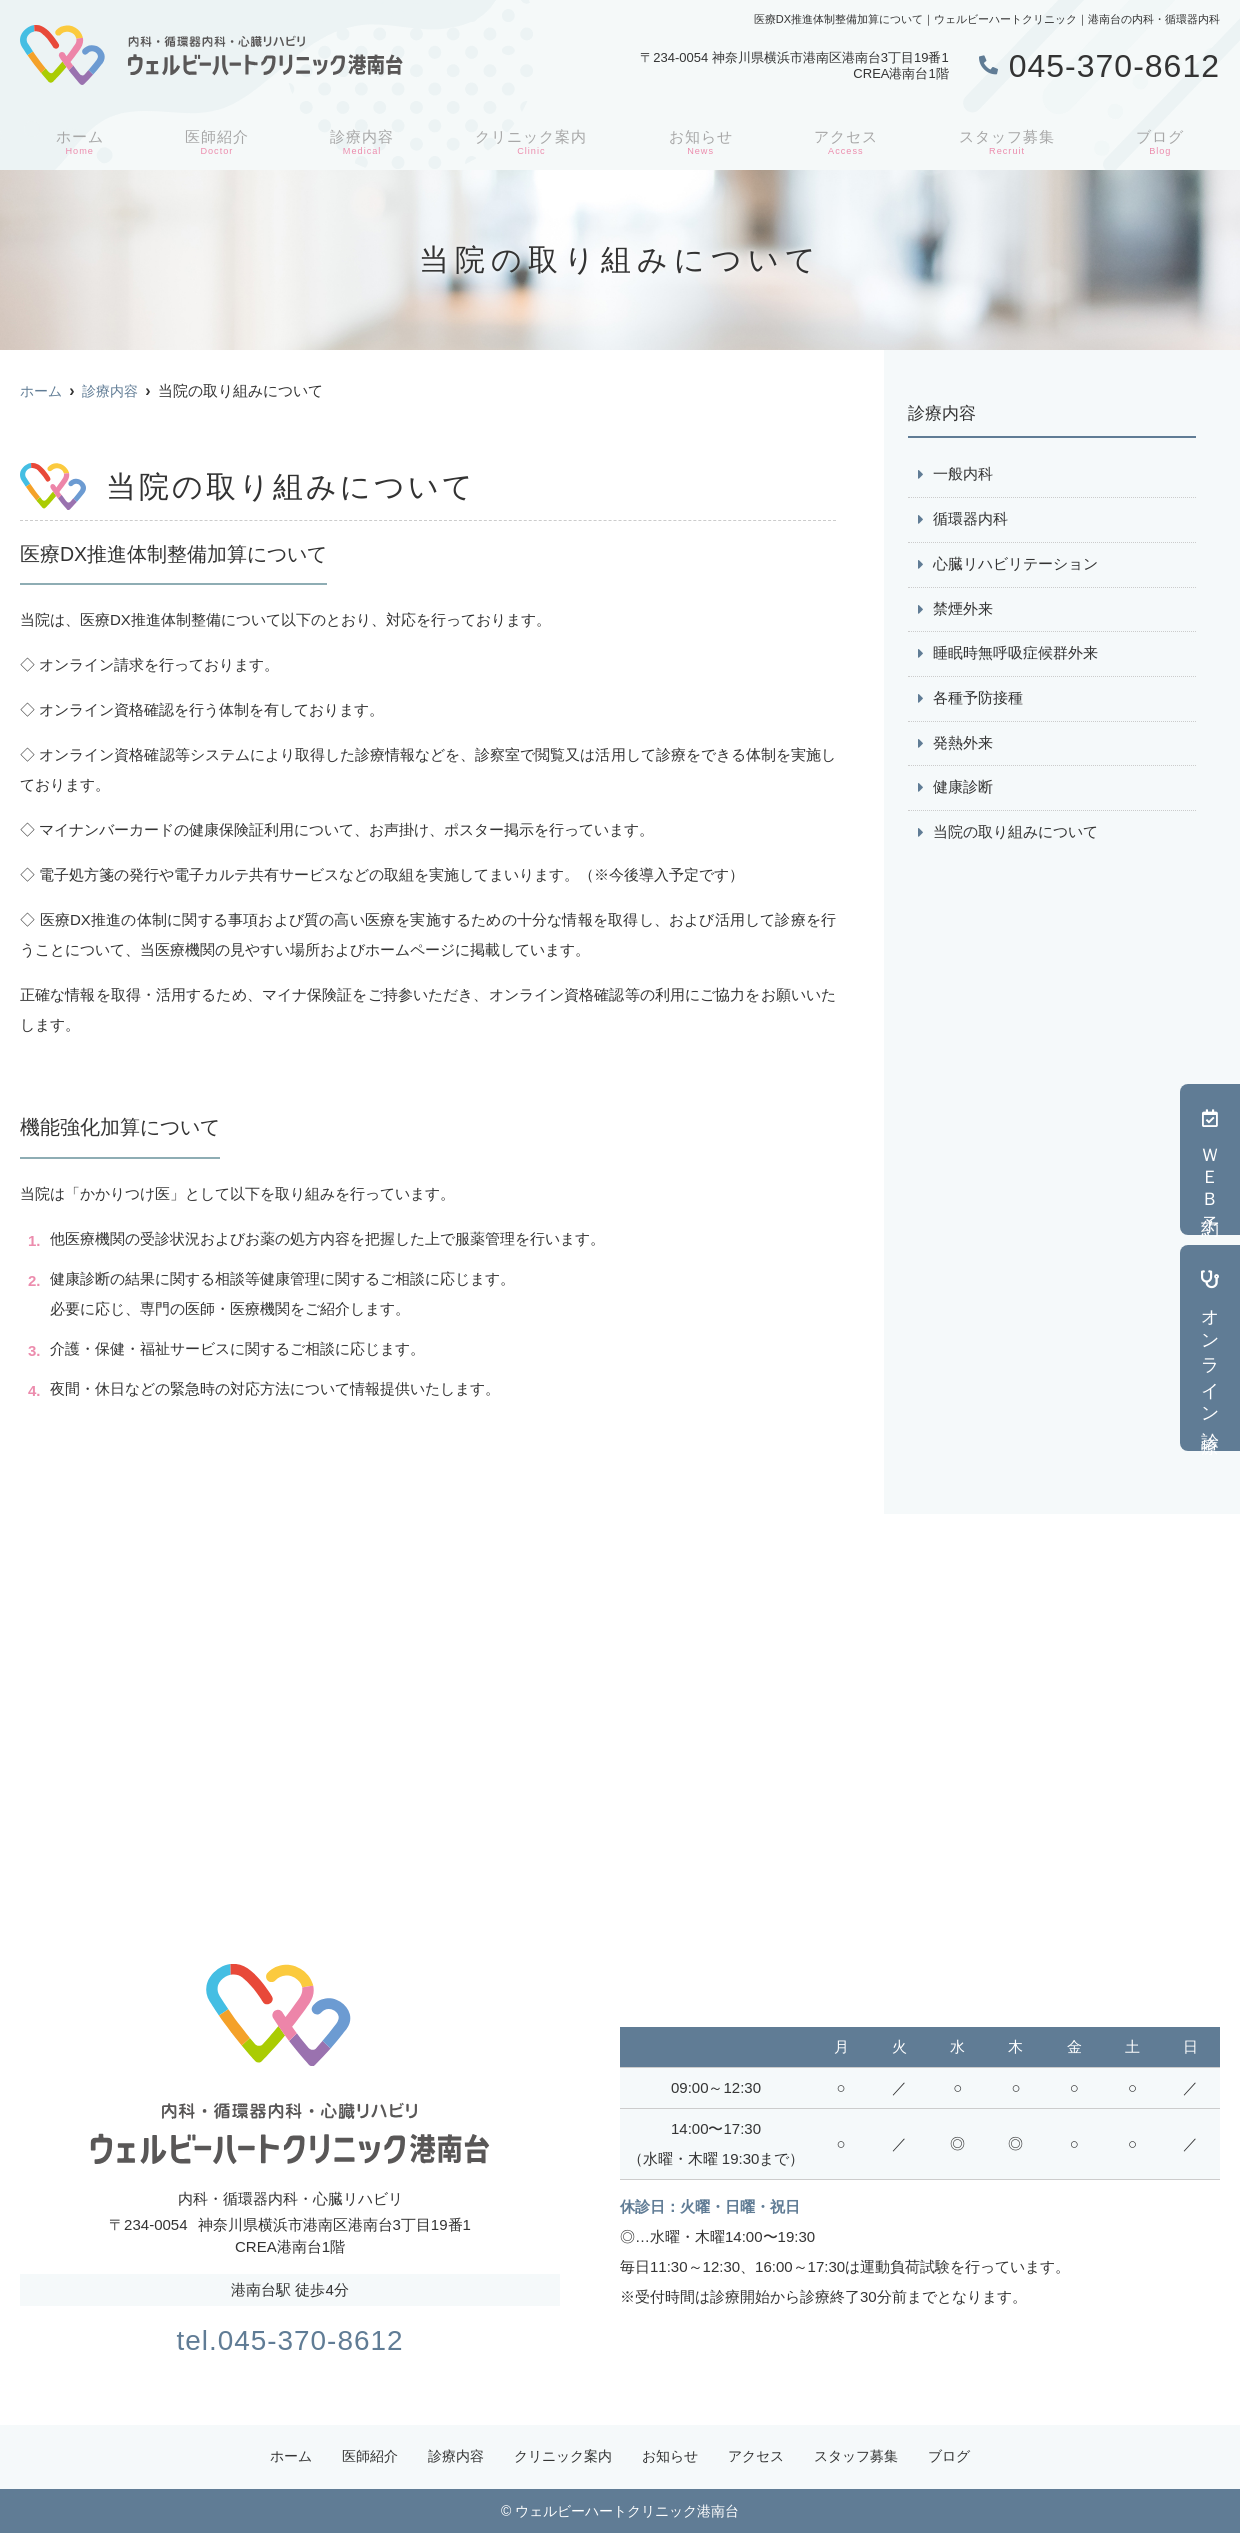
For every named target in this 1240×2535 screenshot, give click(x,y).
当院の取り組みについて (1015, 834)
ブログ (1163, 141)
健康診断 (963, 789)
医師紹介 (213, 141)
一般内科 (963, 474)
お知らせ (701, 141)
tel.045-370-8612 (289, 2338)
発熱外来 (963, 744)
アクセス (846, 141)
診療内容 (358, 141)
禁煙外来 (963, 609)
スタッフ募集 (1009, 141)
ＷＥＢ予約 (1210, 1159)
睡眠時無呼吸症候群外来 (1015, 654)
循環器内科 (970, 519)
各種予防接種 (978, 699)
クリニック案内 (530, 141)
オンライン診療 (1210, 1348)
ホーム (77, 141)
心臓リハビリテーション (1015, 564)
